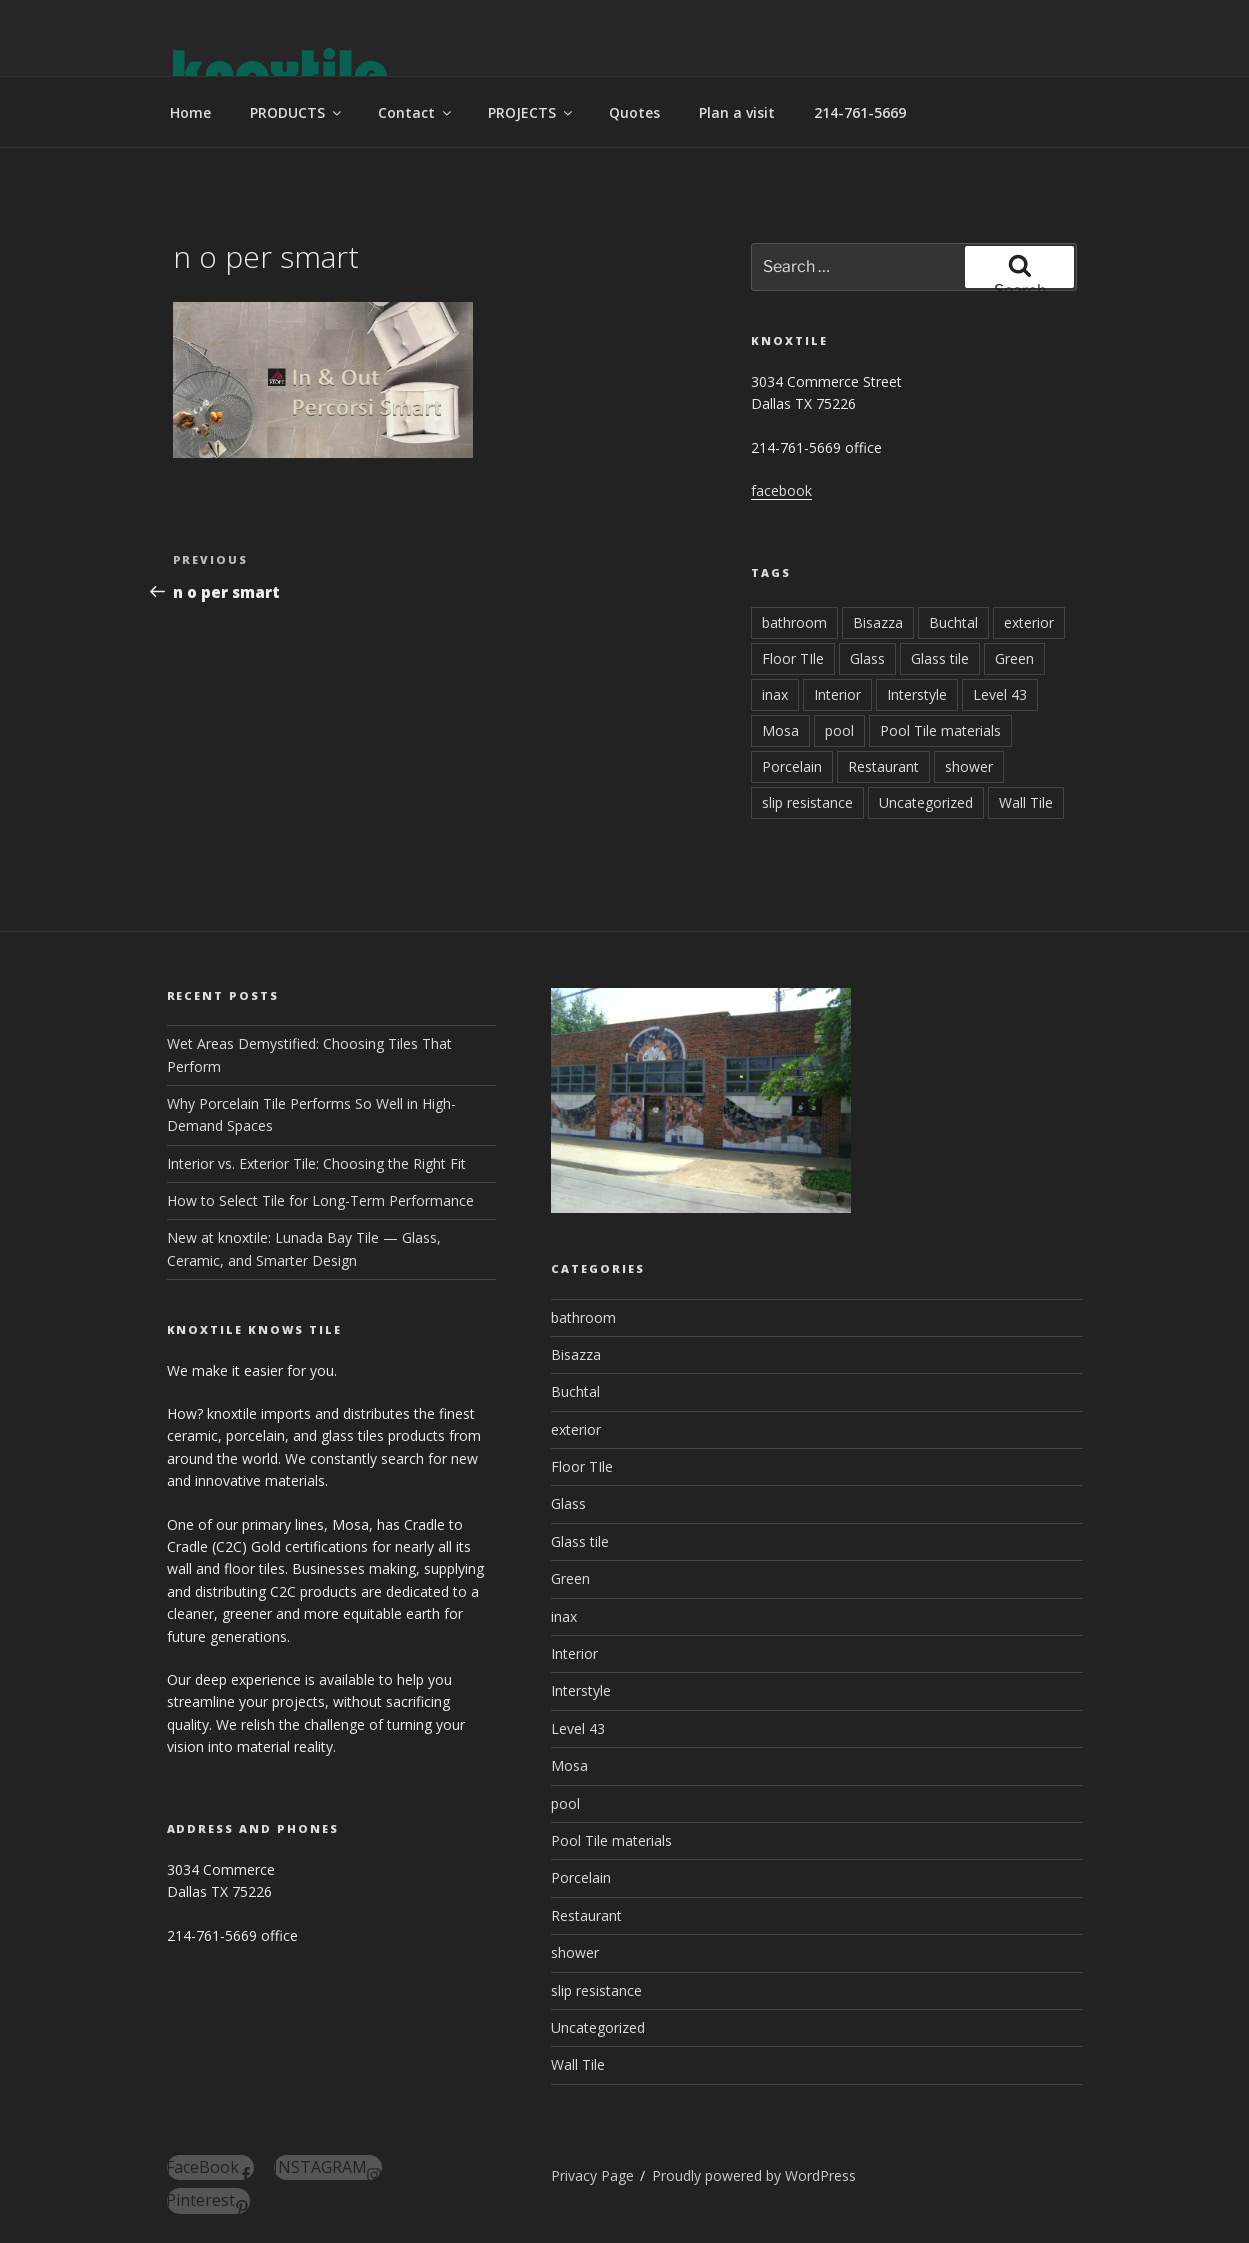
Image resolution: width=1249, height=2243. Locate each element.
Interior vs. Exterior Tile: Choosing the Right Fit (316, 1163)
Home (190, 112)
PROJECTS (531, 112)
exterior (1029, 622)
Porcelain (792, 766)
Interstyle (917, 694)
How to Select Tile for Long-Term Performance (320, 1200)
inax (775, 694)
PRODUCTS (297, 112)
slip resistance (807, 802)
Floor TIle (793, 658)
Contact (416, 112)
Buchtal (953, 622)
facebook (781, 490)
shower (969, 766)
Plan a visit (737, 112)
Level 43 (1000, 694)
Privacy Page (592, 2175)
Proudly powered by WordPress (754, 2175)
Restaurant (883, 766)
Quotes (634, 112)
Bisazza (878, 622)
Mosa (780, 730)
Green (1014, 658)
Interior (837, 694)
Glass (867, 658)
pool (839, 730)
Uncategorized (926, 802)
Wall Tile (1026, 802)
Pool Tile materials (940, 730)
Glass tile (940, 658)
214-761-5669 (860, 112)
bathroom (794, 622)
